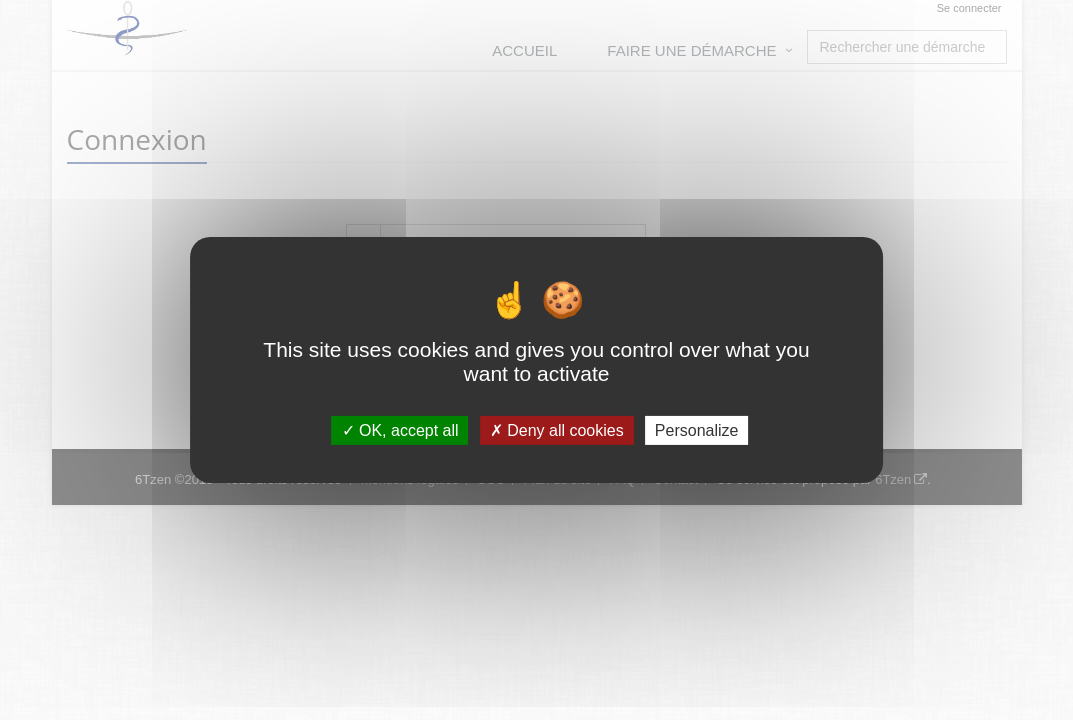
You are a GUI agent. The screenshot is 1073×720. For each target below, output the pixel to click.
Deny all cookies (557, 430)
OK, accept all (400, 430)
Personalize (697, 430)
